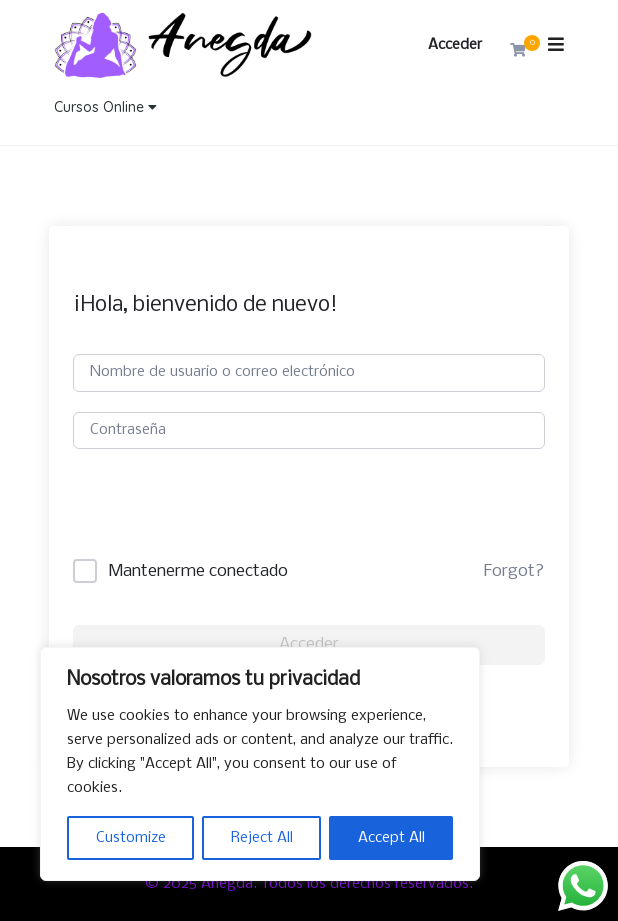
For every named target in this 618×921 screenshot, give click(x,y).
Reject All (262, 838)
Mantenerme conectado (198, 571)
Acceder (455, 45)
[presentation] (225, 520)
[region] (260, 764)
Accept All (391, 838)
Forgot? (514, 571)
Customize (131, 838)
